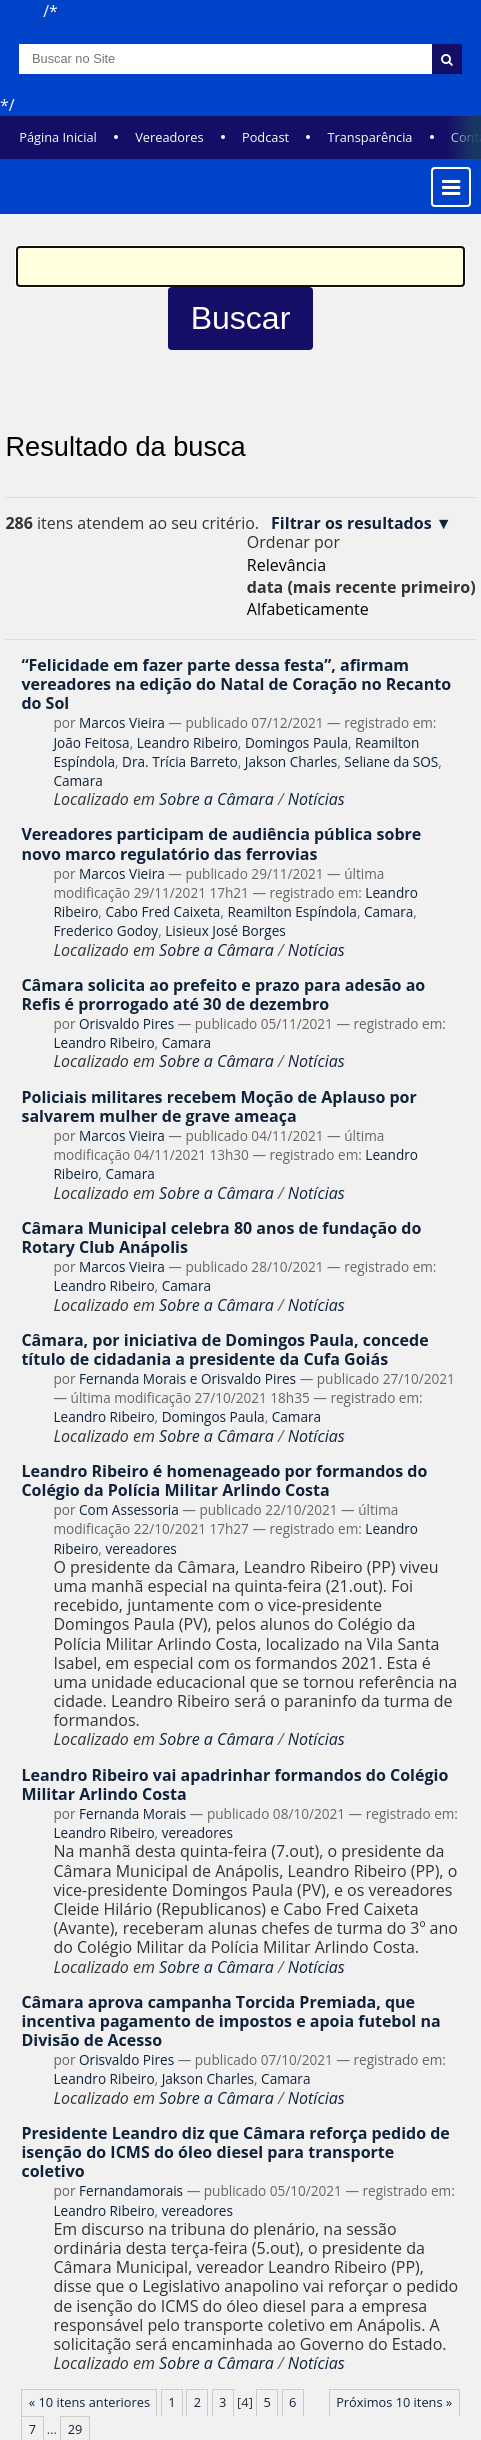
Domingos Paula (296, 742)
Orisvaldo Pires (126, 1023)
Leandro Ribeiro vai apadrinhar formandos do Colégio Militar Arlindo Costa (234, 1784)
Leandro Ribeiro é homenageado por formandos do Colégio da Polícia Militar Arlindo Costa (224, 1480)
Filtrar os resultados (351, 523)
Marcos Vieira (122, 722)
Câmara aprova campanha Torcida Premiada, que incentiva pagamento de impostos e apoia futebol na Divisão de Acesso (230, 2021)
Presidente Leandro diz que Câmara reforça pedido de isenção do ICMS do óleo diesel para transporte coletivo (235, 2152)
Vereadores (169, 137)
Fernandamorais (131, 2190)
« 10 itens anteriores (89, 2402)
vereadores (140, 1548)
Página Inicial (58, 137)
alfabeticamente (308, 609)
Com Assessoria (129, 1509)
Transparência (369, 137)
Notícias (316, 799)
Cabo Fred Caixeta (162, 911)
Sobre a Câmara (216, 799)
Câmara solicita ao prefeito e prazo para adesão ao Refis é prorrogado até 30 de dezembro (223, 994)
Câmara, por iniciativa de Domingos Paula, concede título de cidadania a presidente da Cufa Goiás (224, 1349)
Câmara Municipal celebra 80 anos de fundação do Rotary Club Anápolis (221, 1237)
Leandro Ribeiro (187, 742)
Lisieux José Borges (225, 930)
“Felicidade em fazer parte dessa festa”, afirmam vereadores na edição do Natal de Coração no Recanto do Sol (236, 684)
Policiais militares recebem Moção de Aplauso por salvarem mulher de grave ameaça (218, 1106)
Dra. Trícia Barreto (180, 761)
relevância (286, 565)
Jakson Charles (291, 761)
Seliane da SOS (391, 761)
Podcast (265, 137)
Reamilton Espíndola (292, 911)
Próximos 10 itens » (394, 2402)
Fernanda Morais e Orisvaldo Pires (187, 1378)
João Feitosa (91, 742)
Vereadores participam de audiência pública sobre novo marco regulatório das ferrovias (221, 843)
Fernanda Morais (132, 1813)
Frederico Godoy (105, 930)
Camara (77, 780)
